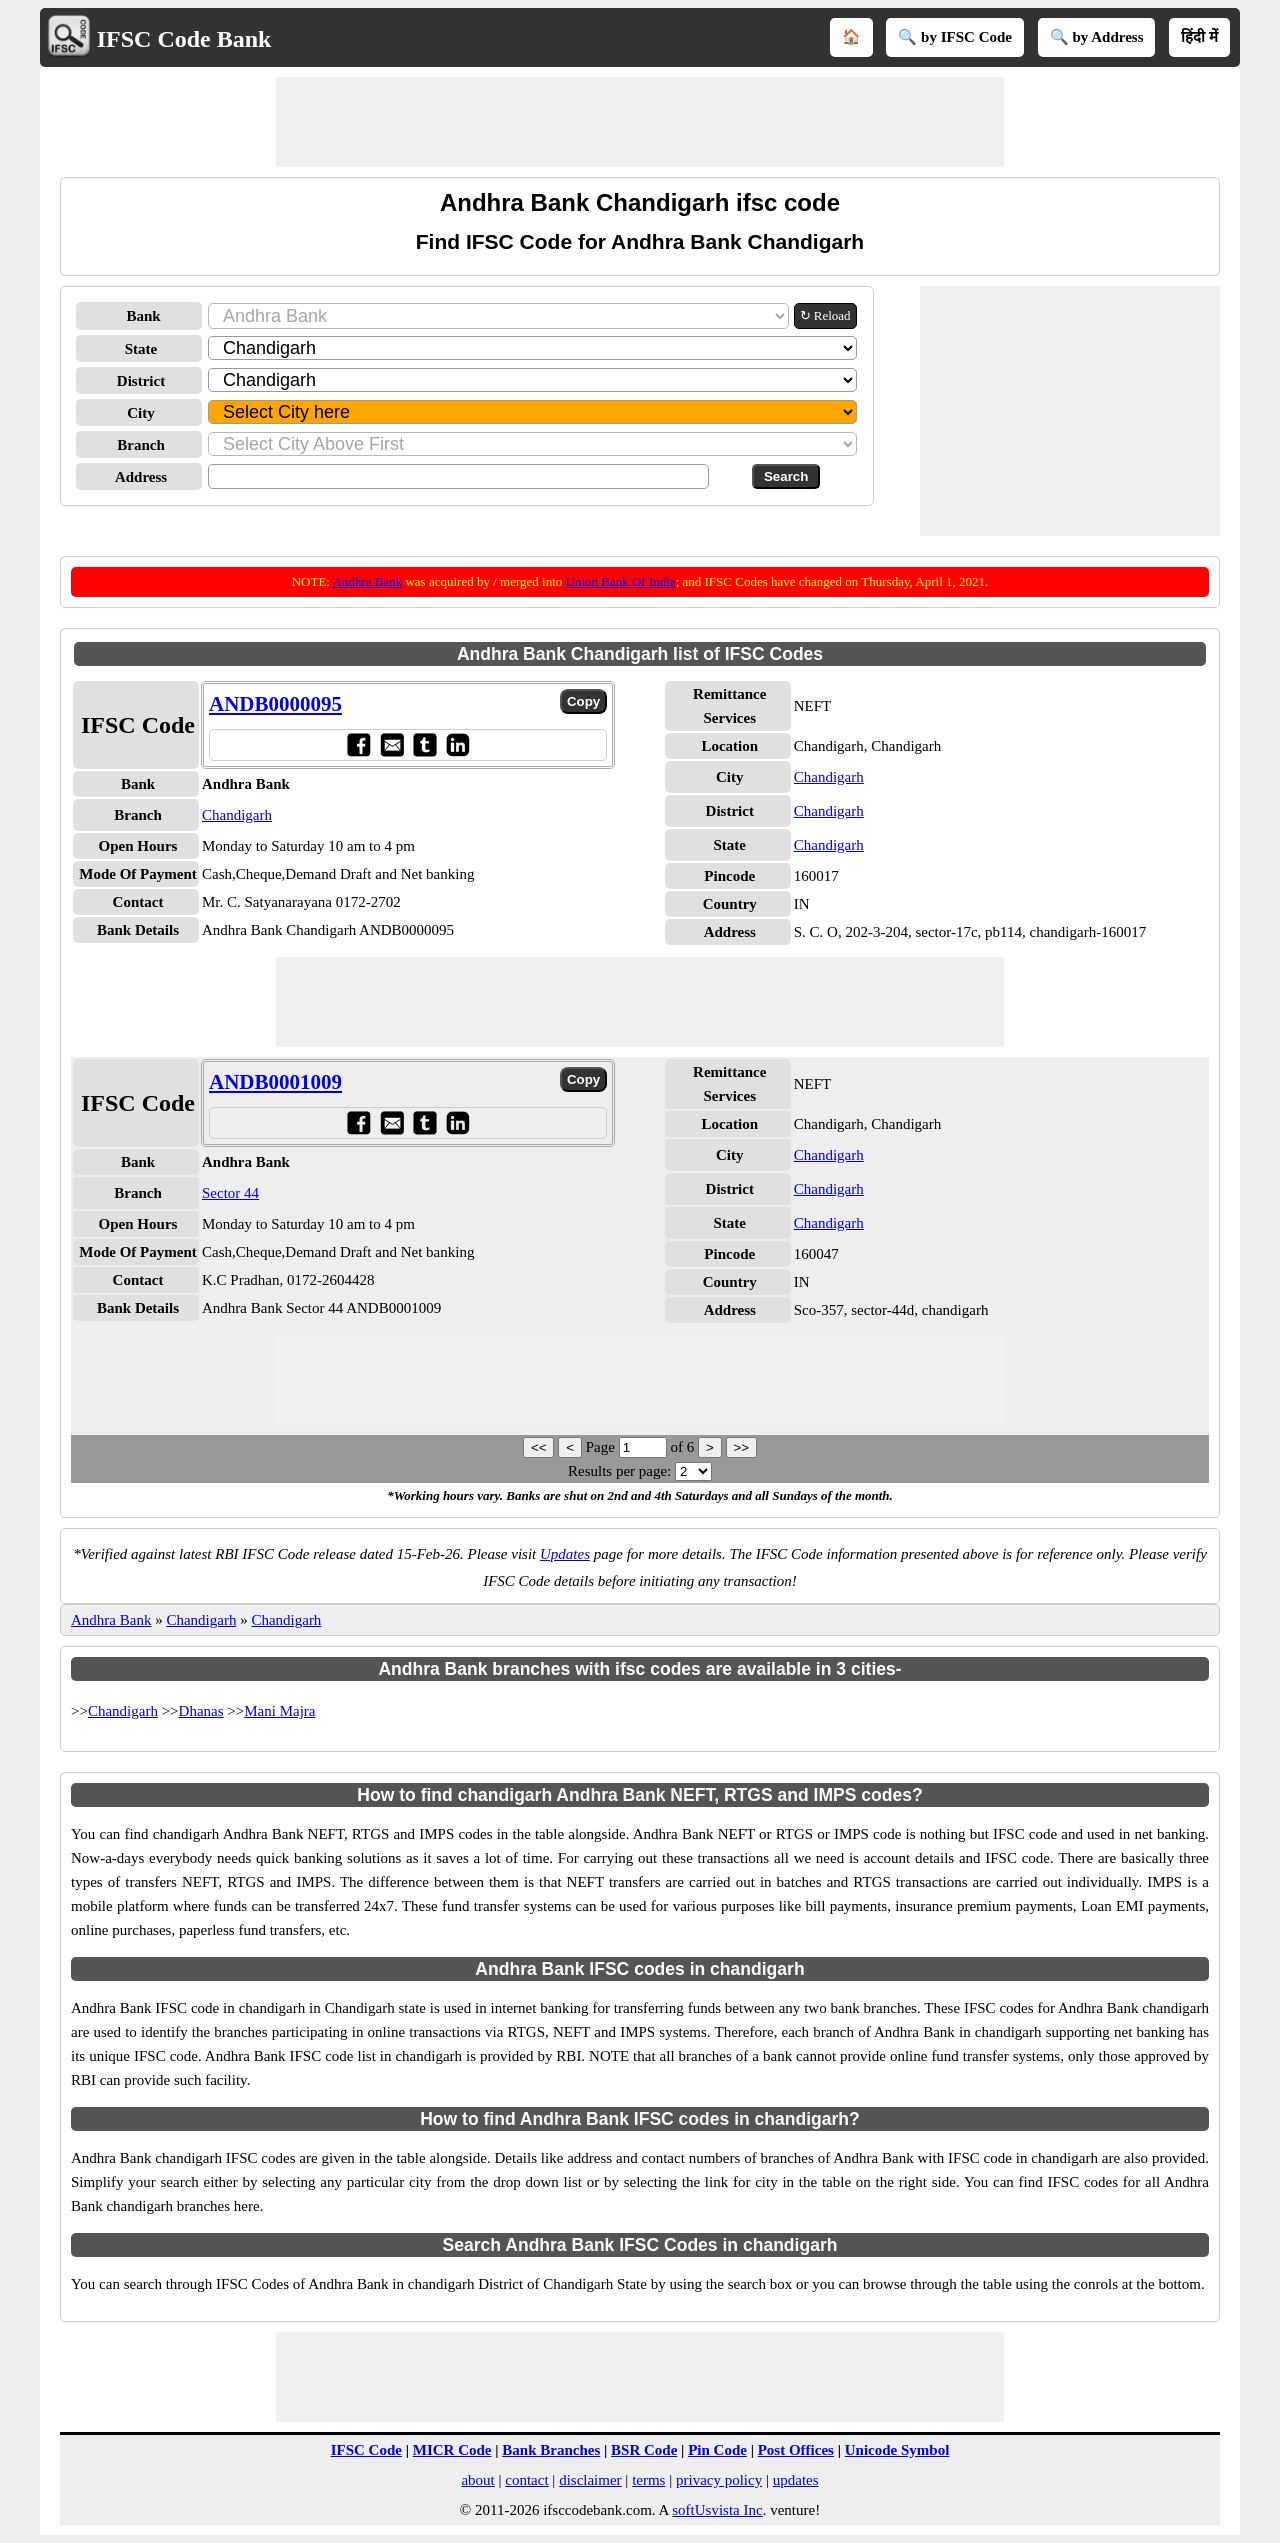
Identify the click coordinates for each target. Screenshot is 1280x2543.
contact (526, 2480)
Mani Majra (279, 1711)
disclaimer (590, 2480)
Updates (565, 1554)
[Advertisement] (640, 122)
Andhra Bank (368, 581)
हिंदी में (1199, 37)
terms (648, 2480)
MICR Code (452, 2450)
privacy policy (719, 2480)
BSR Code (644, 2450)
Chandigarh (237, 815)
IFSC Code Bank (184, 39)
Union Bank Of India (621, 581)
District (141, 381)
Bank (143, 316)
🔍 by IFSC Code (955, 37)
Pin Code (717, 2450)
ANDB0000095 (275, 704)
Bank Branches (551, 2450)
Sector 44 (230, 1193)
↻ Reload (825, 315)
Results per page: (619, 1471)
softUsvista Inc (717, 2510)
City (141, 413)
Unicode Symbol (897, 2450)
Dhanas (201, 1711)
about (477, 2480)
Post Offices (796, 2450)
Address (141, 477)
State (141, 349)
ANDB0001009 (275, 1082)
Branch (141, 445)
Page (602, 1447)
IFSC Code (366, 2450)
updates (796, 2480)
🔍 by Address (1097, 37)
